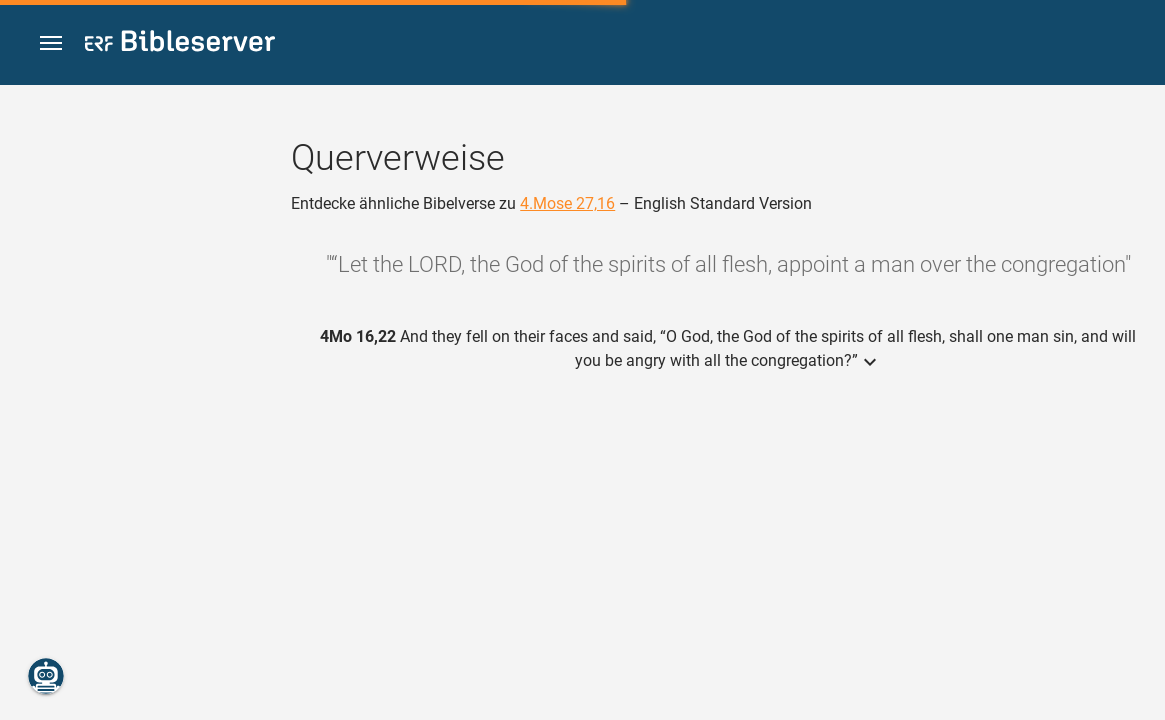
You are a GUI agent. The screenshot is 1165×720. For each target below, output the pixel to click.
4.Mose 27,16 (567, 203)
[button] (51, 43)
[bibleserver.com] (180, 44)
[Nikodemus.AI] (46, 676)
